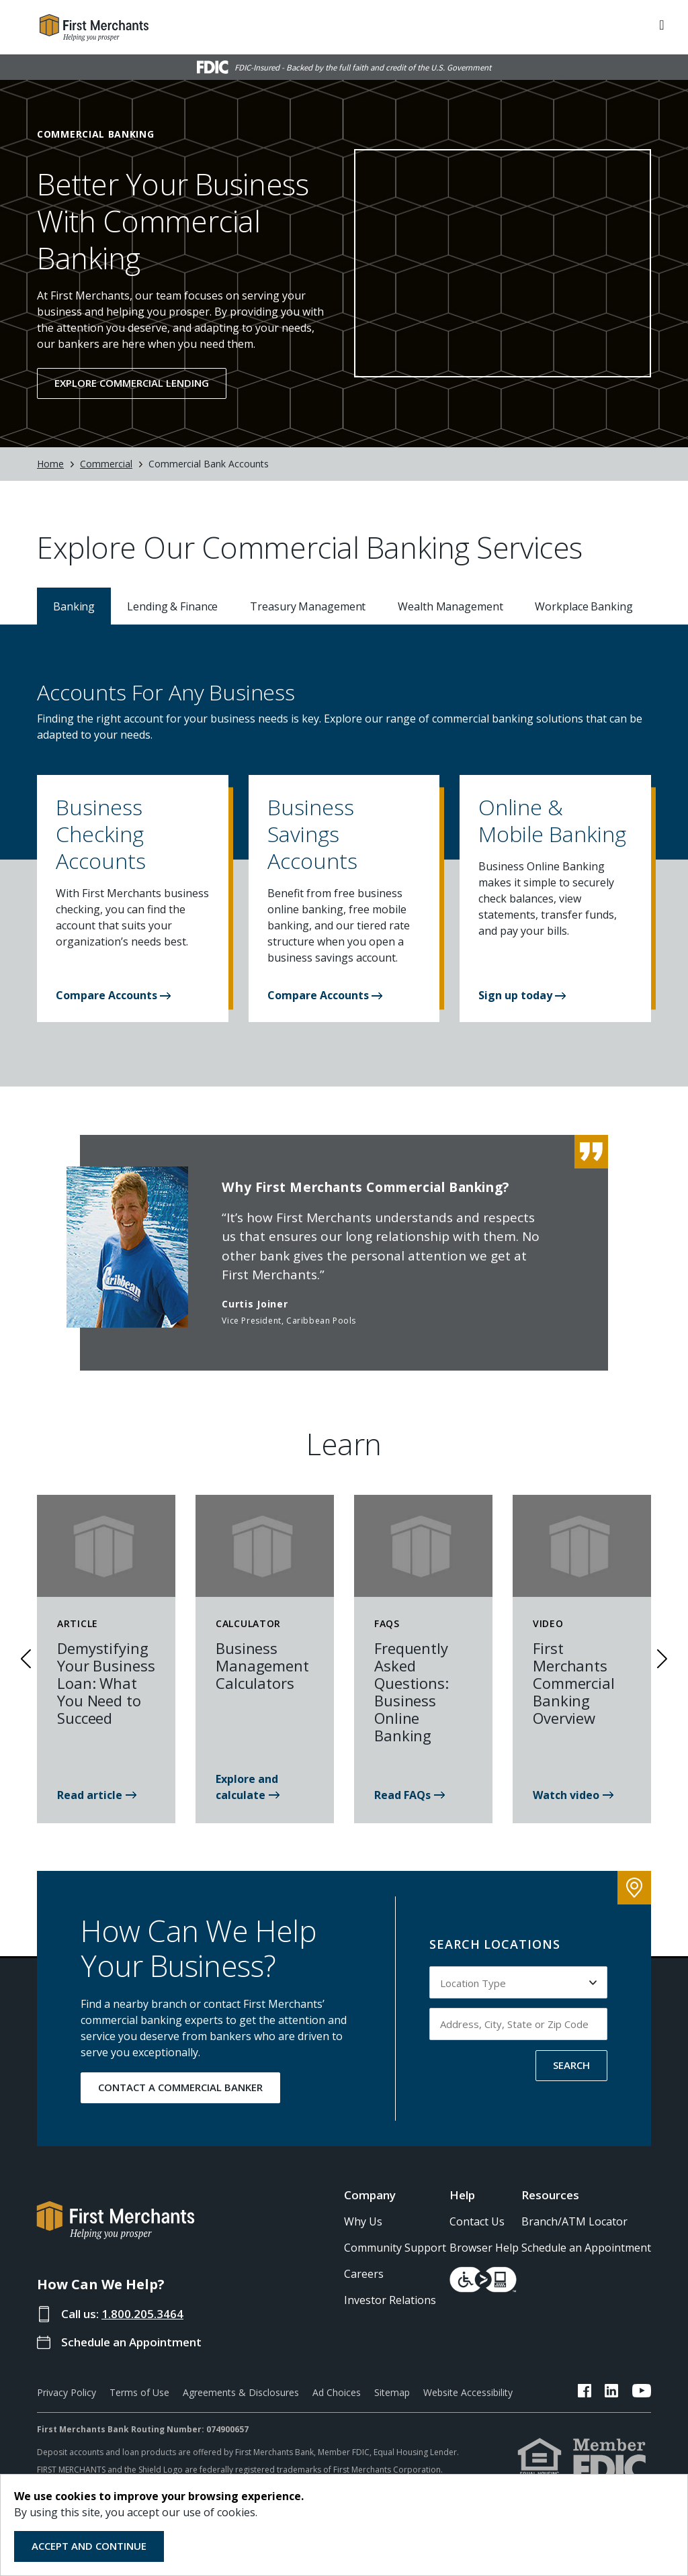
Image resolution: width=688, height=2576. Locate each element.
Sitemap (392, 2392)
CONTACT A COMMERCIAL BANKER (180, 2087)
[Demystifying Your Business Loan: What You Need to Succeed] (96, 1795)
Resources (550, 2195)
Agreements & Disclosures (241, 2392)
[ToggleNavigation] (662, 23)
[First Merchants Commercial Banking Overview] (573, 1795)
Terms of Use (139, 2392)
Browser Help (484, 2247)
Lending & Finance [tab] (172, 606)
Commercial (106, 463)
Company (370, 2195)
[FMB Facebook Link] (585, 2392)
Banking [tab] (74, 606)
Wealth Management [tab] (450, 606)
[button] (133, 839)
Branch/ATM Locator (574, 2221)
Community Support (395, 2247)
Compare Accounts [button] (113, 995)
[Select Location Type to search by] (518, 1982)
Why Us (363, 2221)
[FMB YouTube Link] (641, 2392)
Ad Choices (336, 2392)
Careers (364, 2273)
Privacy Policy (66, 2392)
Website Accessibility (468, 2392)
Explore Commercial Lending (131, 382)
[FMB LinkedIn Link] (612, 2392)
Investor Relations (390, 2300)
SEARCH (571, 2065)
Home (50, 463)
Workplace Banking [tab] (583, 606)
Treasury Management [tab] (308, 606)
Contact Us (477, 2221)
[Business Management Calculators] (265, 1795)
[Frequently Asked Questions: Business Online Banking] (409, 1795)
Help (462, 2195)
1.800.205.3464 (142, 2313)
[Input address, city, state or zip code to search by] (518, 2024)
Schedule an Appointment (131, 2342)
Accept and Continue (89, 2545)
